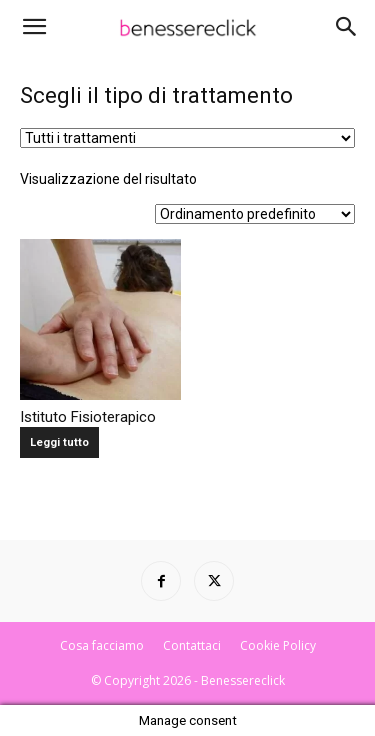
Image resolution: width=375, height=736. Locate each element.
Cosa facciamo (102, 645)
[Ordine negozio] (255, 214)
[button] (34, 27)
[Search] (347, 27)
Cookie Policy (278, 645)
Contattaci (192, 645)
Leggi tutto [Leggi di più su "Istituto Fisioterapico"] (59, 442)
